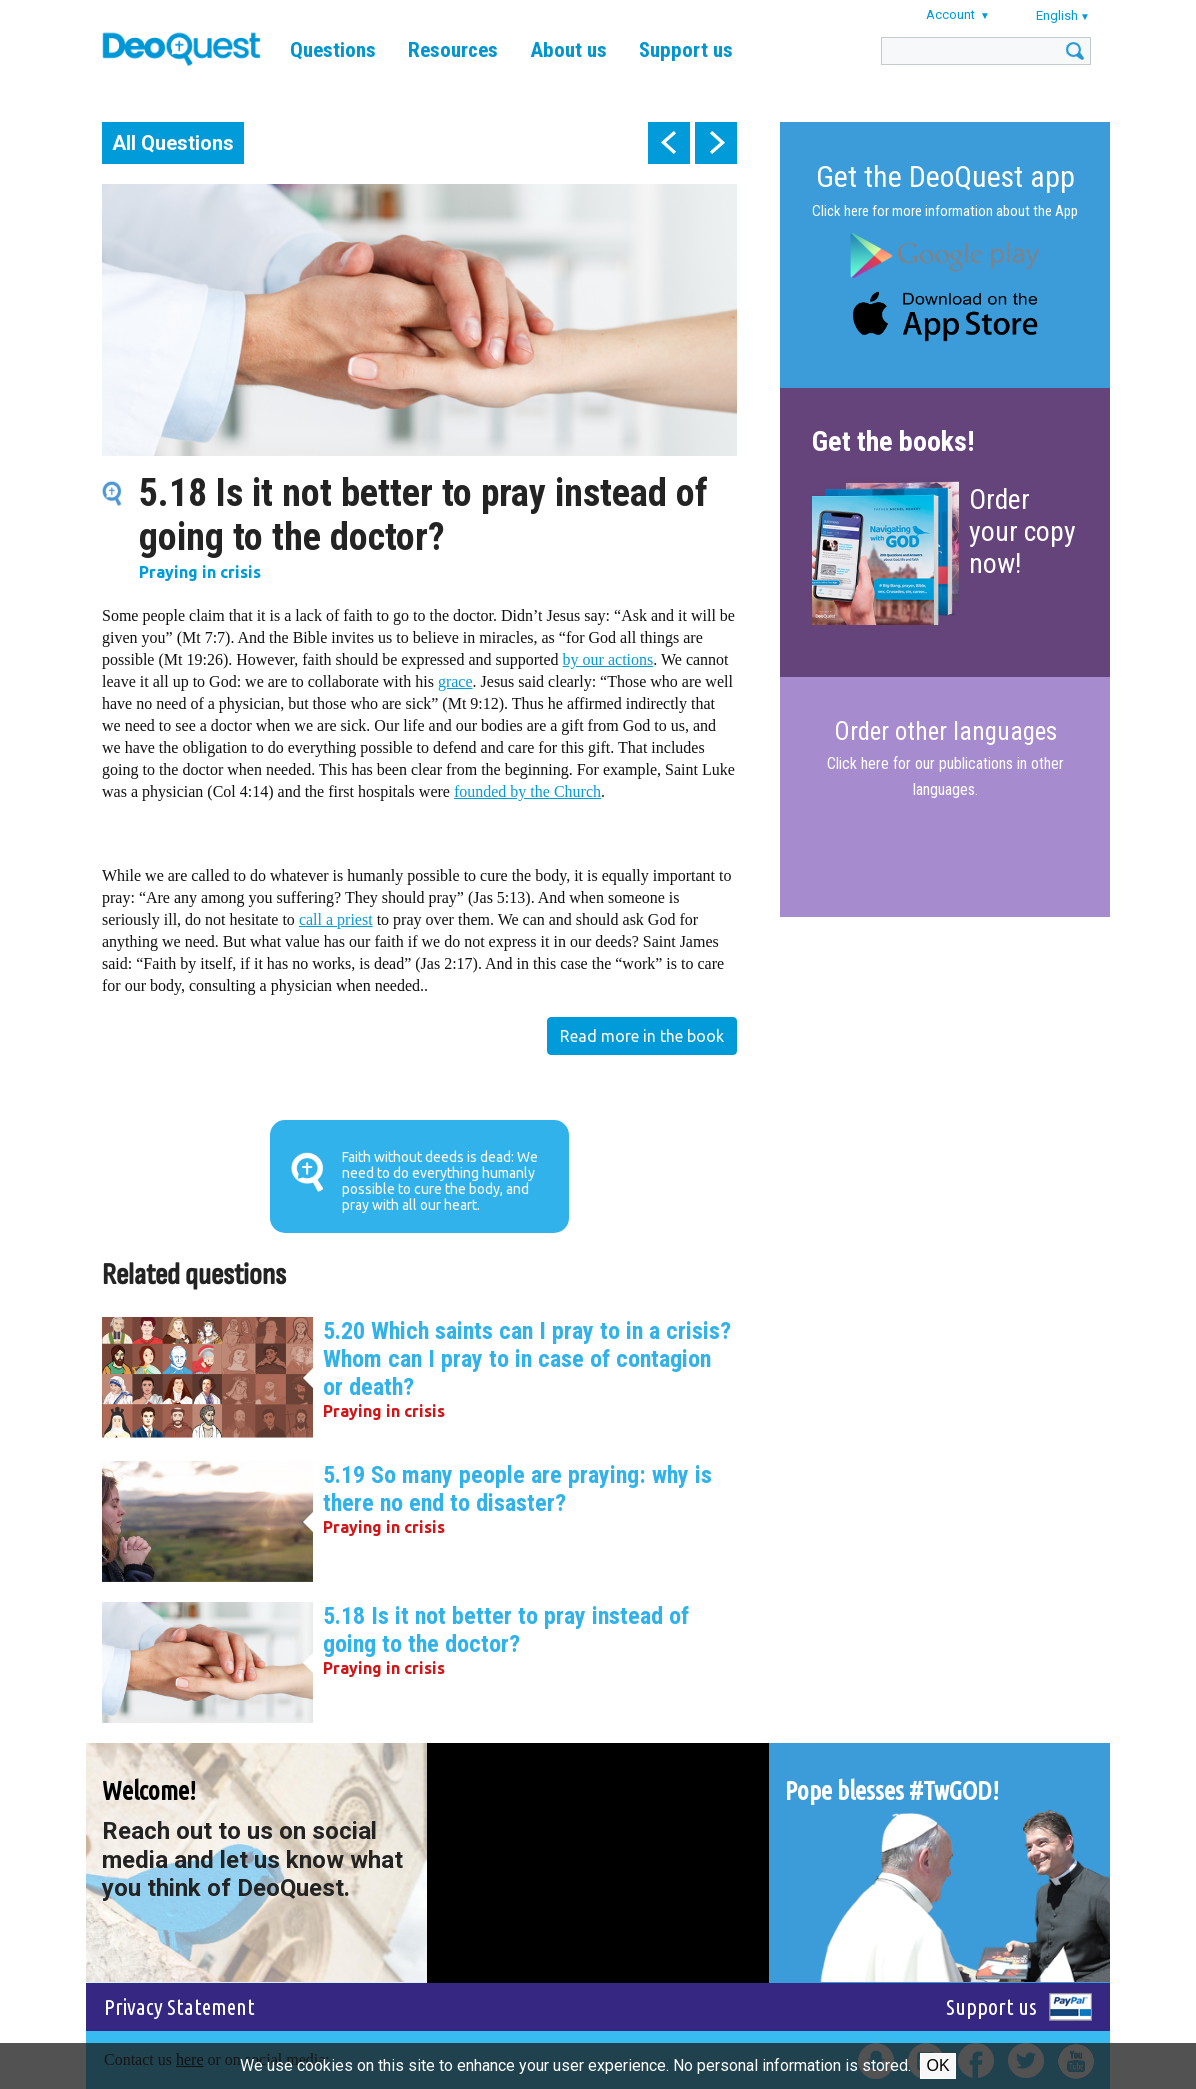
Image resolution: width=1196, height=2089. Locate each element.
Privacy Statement (179, 2006)
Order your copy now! (1022, 531)
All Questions (173, 143)
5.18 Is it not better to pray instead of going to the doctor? (506, 1630)
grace (455, 681)
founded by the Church (527, 791)
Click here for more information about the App (945, 211)
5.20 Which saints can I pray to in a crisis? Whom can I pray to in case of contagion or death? (527, 1359)
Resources (453, 50)
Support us (686, 50)
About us (568, 50)
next (716, 143)
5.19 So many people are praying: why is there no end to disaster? (517, 1489)
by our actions (608, 659)
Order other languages (945, 732)
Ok (937, 2065)
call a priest (336, 919)
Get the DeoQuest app (945, 176)
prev (669, 143)
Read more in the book (642, 1036)
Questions (333, 50)
